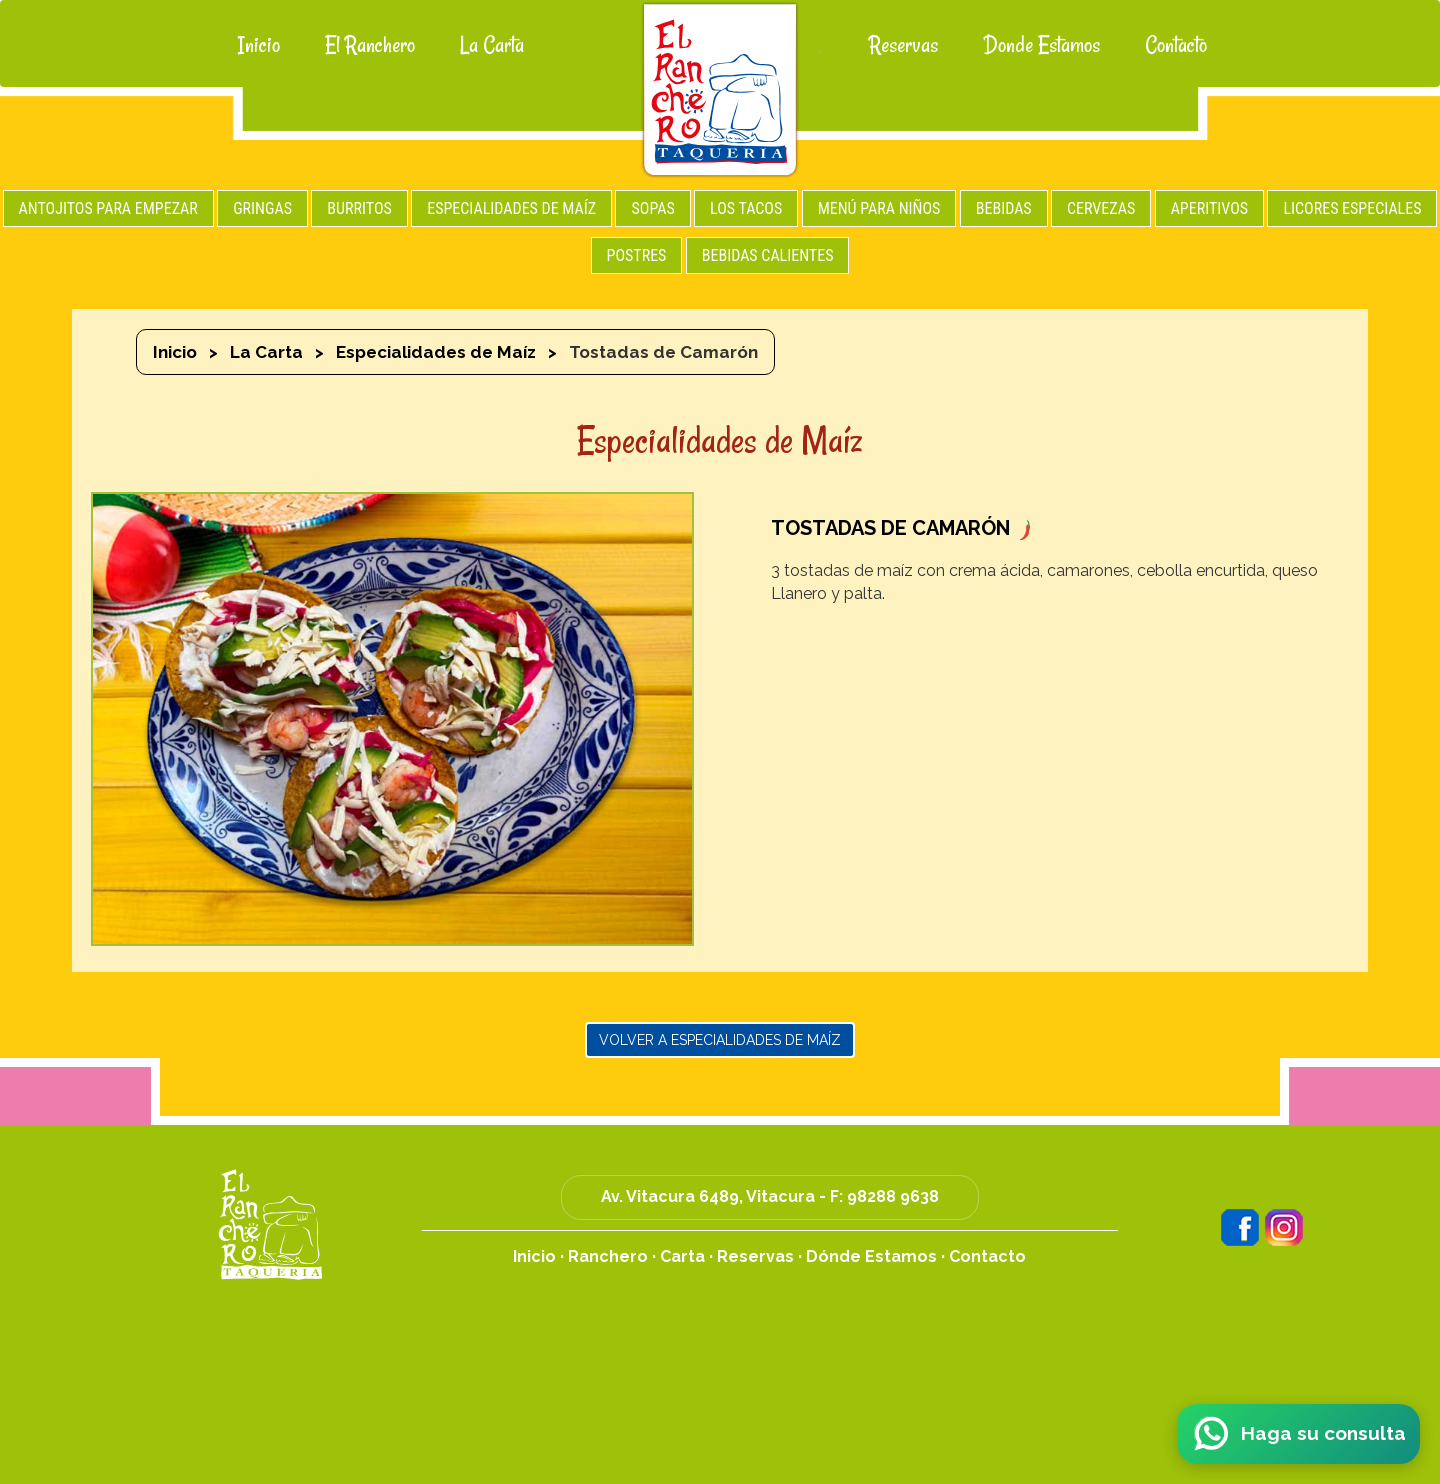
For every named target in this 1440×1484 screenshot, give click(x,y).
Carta (682, 1256)
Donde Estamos (1041, 45)
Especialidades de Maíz (436, 352)
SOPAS (652, 208)
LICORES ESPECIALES (1352, 208)
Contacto (1176, 45)
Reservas (903, 45)
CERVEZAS (1101, 208)
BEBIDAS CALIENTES (768, 255)
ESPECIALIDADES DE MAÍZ (511, 208)
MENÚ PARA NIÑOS (879, 208)
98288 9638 (893, 1196)
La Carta (492, 45)
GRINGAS (262, 208)
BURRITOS (359, 208)
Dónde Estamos (871, 1256)
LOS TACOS (746, 208)
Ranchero (608, 1256)
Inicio (259, 45)
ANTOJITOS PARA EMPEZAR (108, 208)
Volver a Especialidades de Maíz (720, 1040)
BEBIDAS (1004, 208)
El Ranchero (370, 45)
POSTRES (637, 255)
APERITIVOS (1209, 208)
